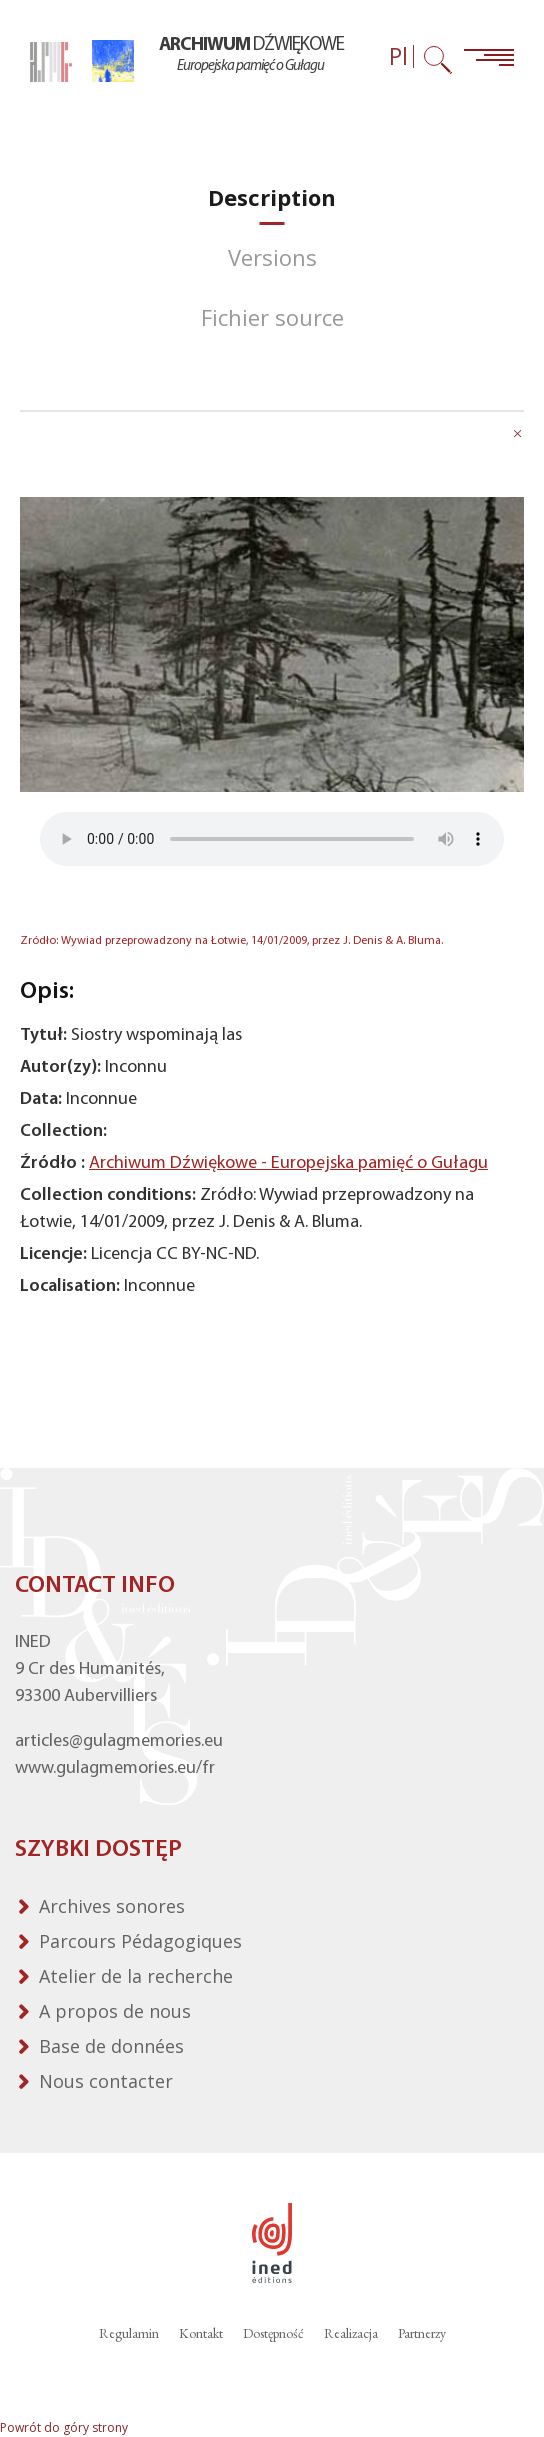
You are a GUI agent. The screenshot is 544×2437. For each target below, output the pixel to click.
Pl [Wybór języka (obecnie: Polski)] (398, 56)
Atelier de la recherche (136, 1976)
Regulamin (129, 2333)
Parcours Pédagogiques (140, 1941)
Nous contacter (106, 2081)
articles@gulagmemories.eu (119, 1741)
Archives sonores (112, 1906)
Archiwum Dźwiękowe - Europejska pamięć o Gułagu (288, 1163)
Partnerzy (422, 2333)
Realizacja (351, 2333)
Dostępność (273, 2333)
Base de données (111, 2046)
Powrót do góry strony (64, 2427)
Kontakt (201, 2333)
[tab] (272, 197)
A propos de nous (115, 2011)
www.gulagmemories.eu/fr (115, 1768)
